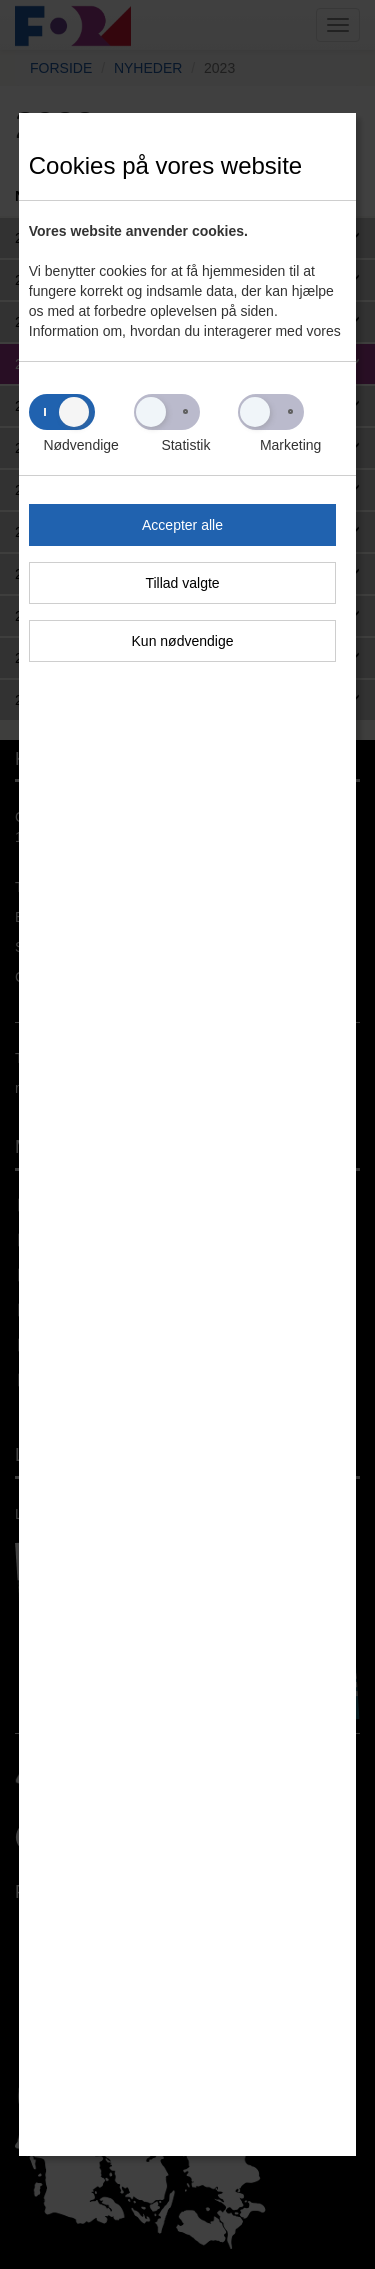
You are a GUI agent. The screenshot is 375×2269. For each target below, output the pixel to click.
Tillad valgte (182, 583)
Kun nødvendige (183, 641)
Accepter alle (182, 525)
